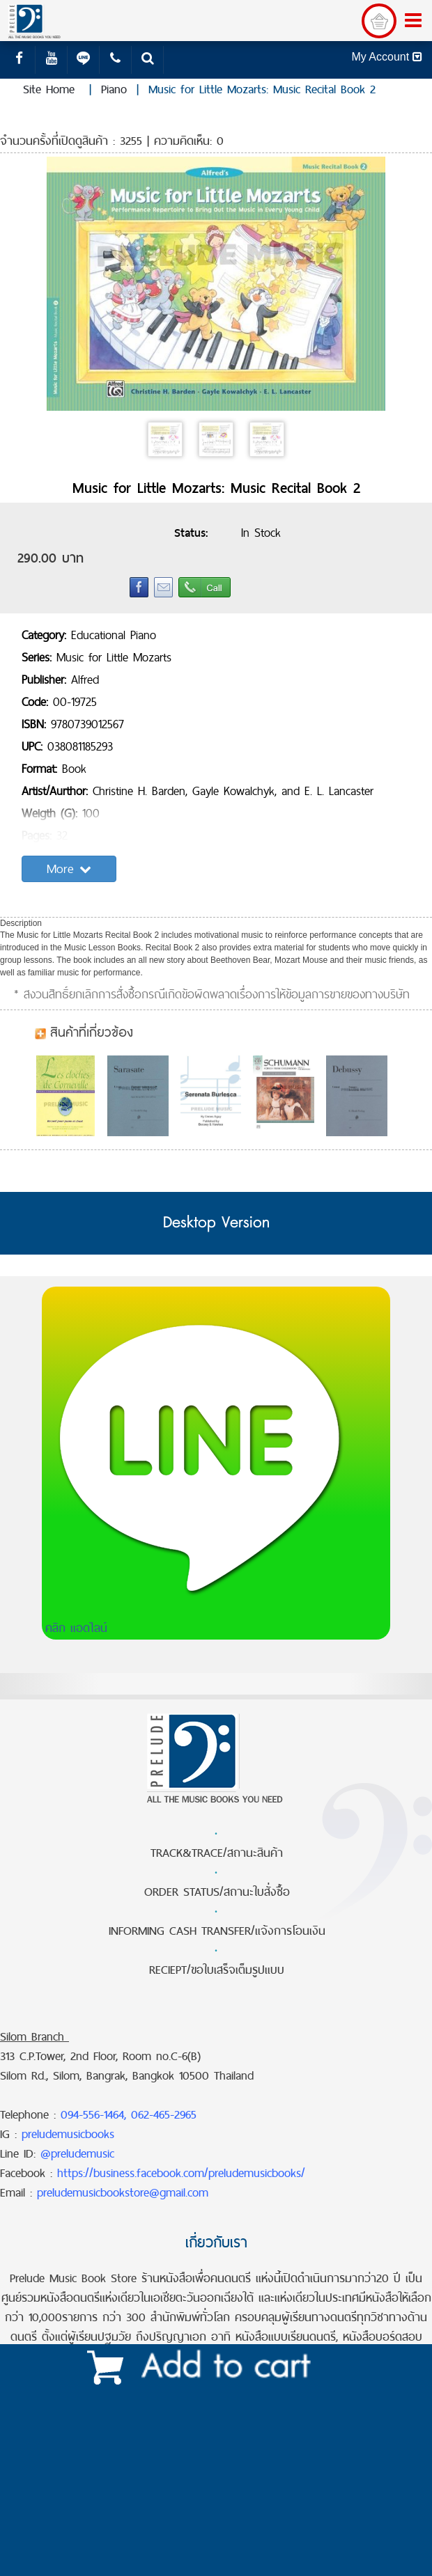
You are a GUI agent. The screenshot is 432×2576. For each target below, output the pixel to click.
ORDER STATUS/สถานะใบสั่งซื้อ (217, 1891)
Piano (114, 89)
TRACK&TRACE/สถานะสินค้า (217, 1852)
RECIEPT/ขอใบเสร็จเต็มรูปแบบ (216, 1969)
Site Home (49, 89)
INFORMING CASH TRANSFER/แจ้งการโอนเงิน (217, 1930)
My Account (386, 57)
